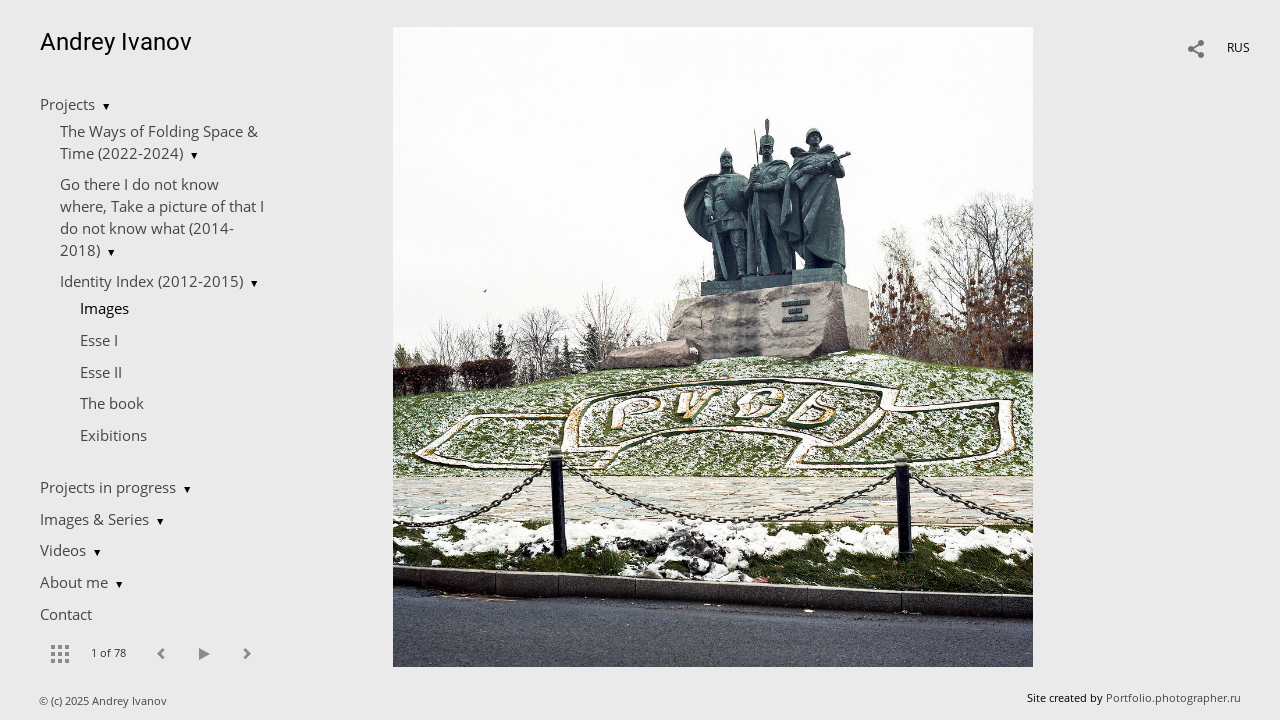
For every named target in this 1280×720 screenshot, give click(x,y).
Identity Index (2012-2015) (151, 281)
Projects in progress (108, 487)
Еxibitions (113, 435)
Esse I (99, 340)
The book (112, 403)
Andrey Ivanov (116, 42)
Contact (66, 614)
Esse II (101, 372)
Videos (63, 550)
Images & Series (94, 519)
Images (104, 308)
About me (74, 582)
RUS (1238, 47)
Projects (67, 104)
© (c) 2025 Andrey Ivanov (104, 700)
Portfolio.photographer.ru (1173, 697)
